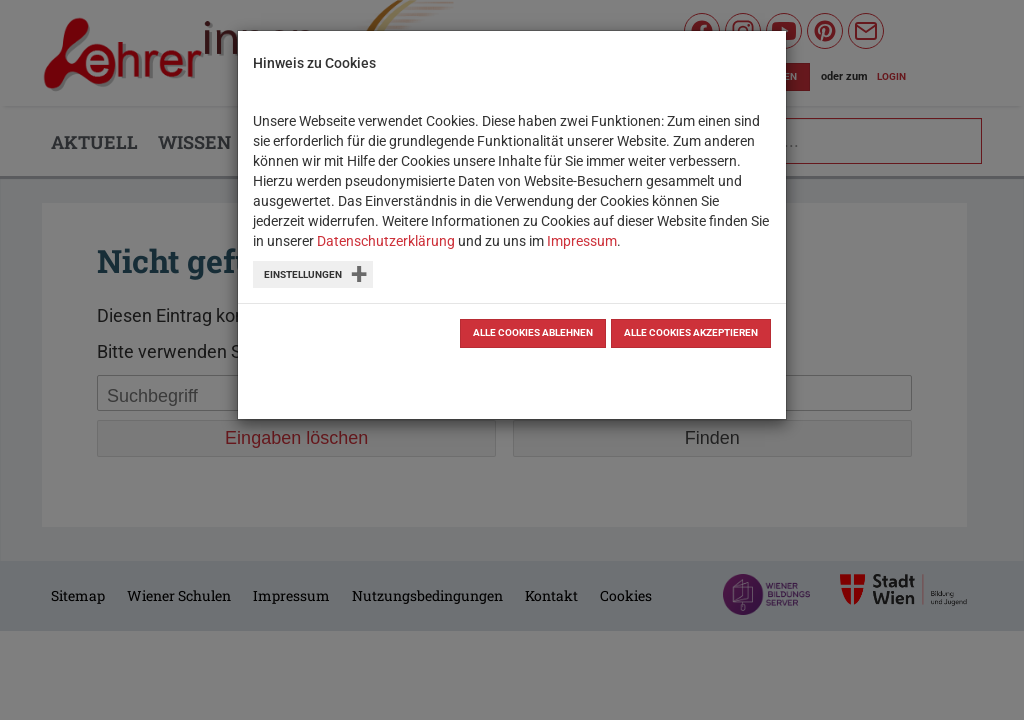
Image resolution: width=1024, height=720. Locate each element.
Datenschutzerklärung (386, 241)
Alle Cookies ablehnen (533, 332)
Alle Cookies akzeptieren (691, 332)
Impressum (582, 241)
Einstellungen (303, 274)
